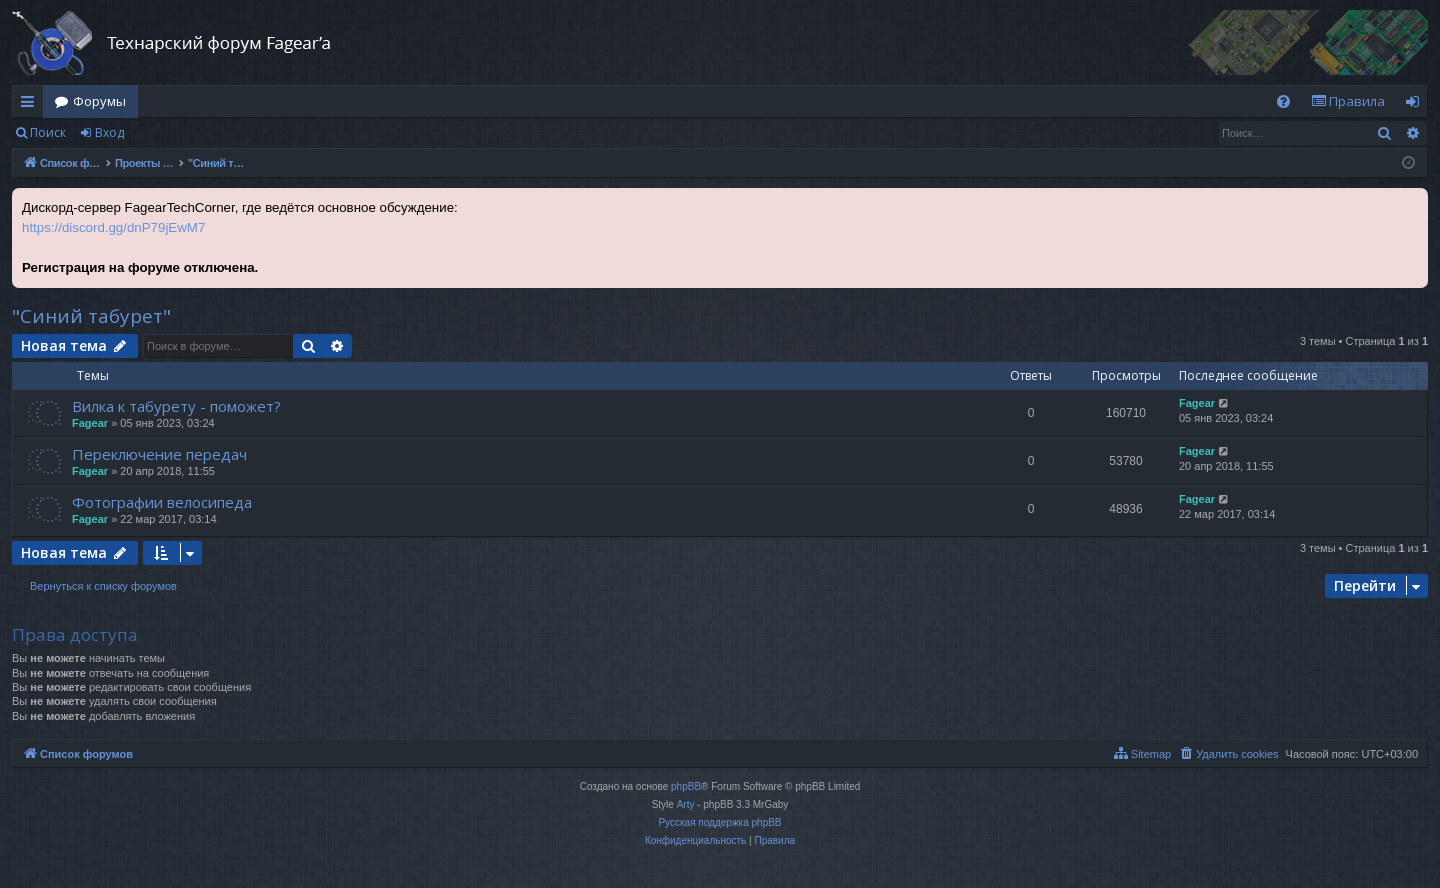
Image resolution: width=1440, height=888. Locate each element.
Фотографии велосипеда (162, 502)
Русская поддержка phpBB (719, 822)
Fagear (90, 423)
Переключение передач (159, 454)
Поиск (48, 132)
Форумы (99, 101)
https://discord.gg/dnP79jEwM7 (113, 227)
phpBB (686, 786)
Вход (109, 132)
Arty (686, 804)
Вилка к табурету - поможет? (176, 406)
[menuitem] (1283, 101)
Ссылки (31, 105)
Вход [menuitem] (1416, 105)
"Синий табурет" (91, 316)
